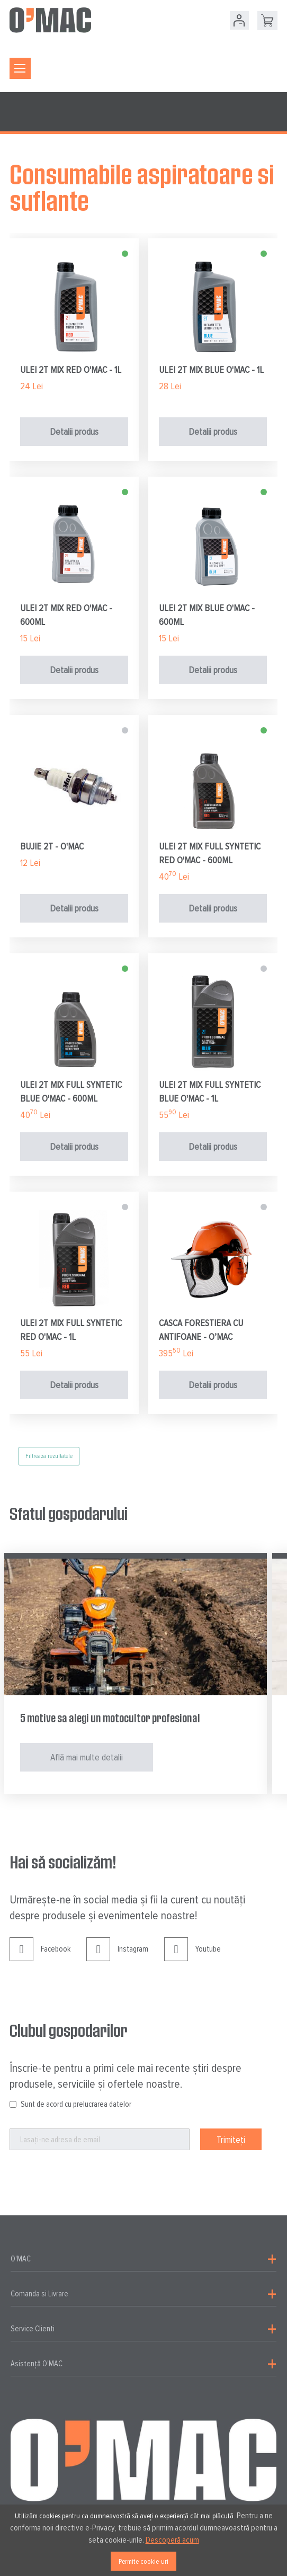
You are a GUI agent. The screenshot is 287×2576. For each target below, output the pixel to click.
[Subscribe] (231, 2139)
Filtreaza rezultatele (49, 1456)
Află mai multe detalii (86, 1757)
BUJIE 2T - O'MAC (52, 846)
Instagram (117, 1957)
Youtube (192, 1957)
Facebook (40, 1957)
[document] (143, 2540)
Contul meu (239, 20)
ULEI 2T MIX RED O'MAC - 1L (70, 369)
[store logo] (50, 20)
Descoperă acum (172, 2540)
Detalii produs (74, 431)
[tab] (143, 2259)
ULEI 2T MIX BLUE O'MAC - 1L (211, 369)
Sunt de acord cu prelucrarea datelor (76, 2104)
